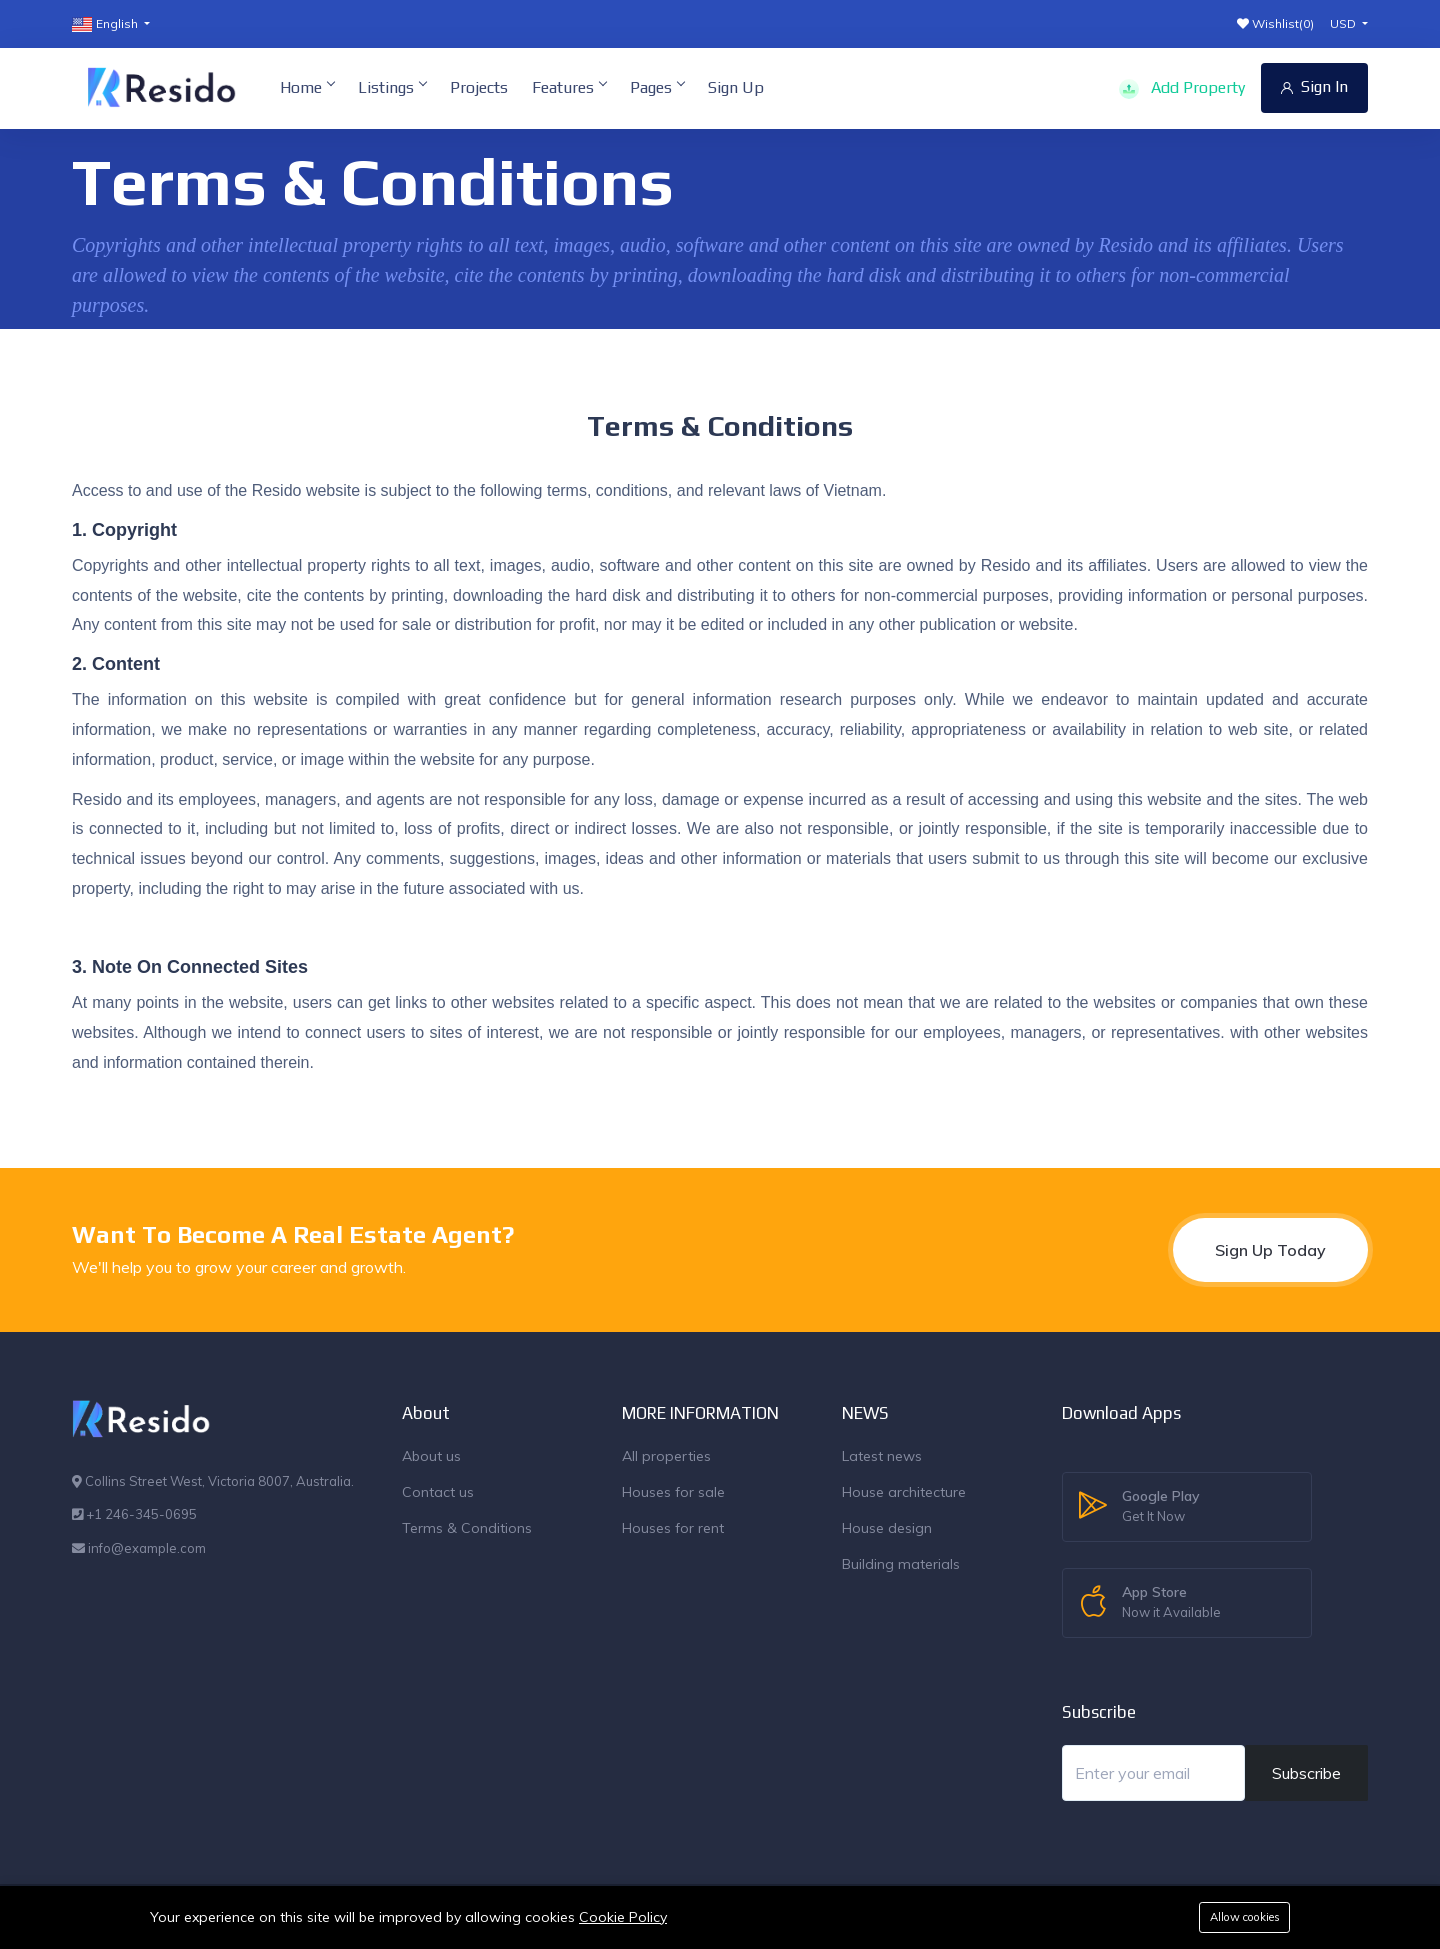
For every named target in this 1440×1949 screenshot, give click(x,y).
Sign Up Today (1270, 1250)
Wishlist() (1275, 23)
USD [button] (1344, 23)
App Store (1171, 1603)
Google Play (1161, 1507)
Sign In (1314, 86)
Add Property (1182, 88)
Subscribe (1306, 1773)
